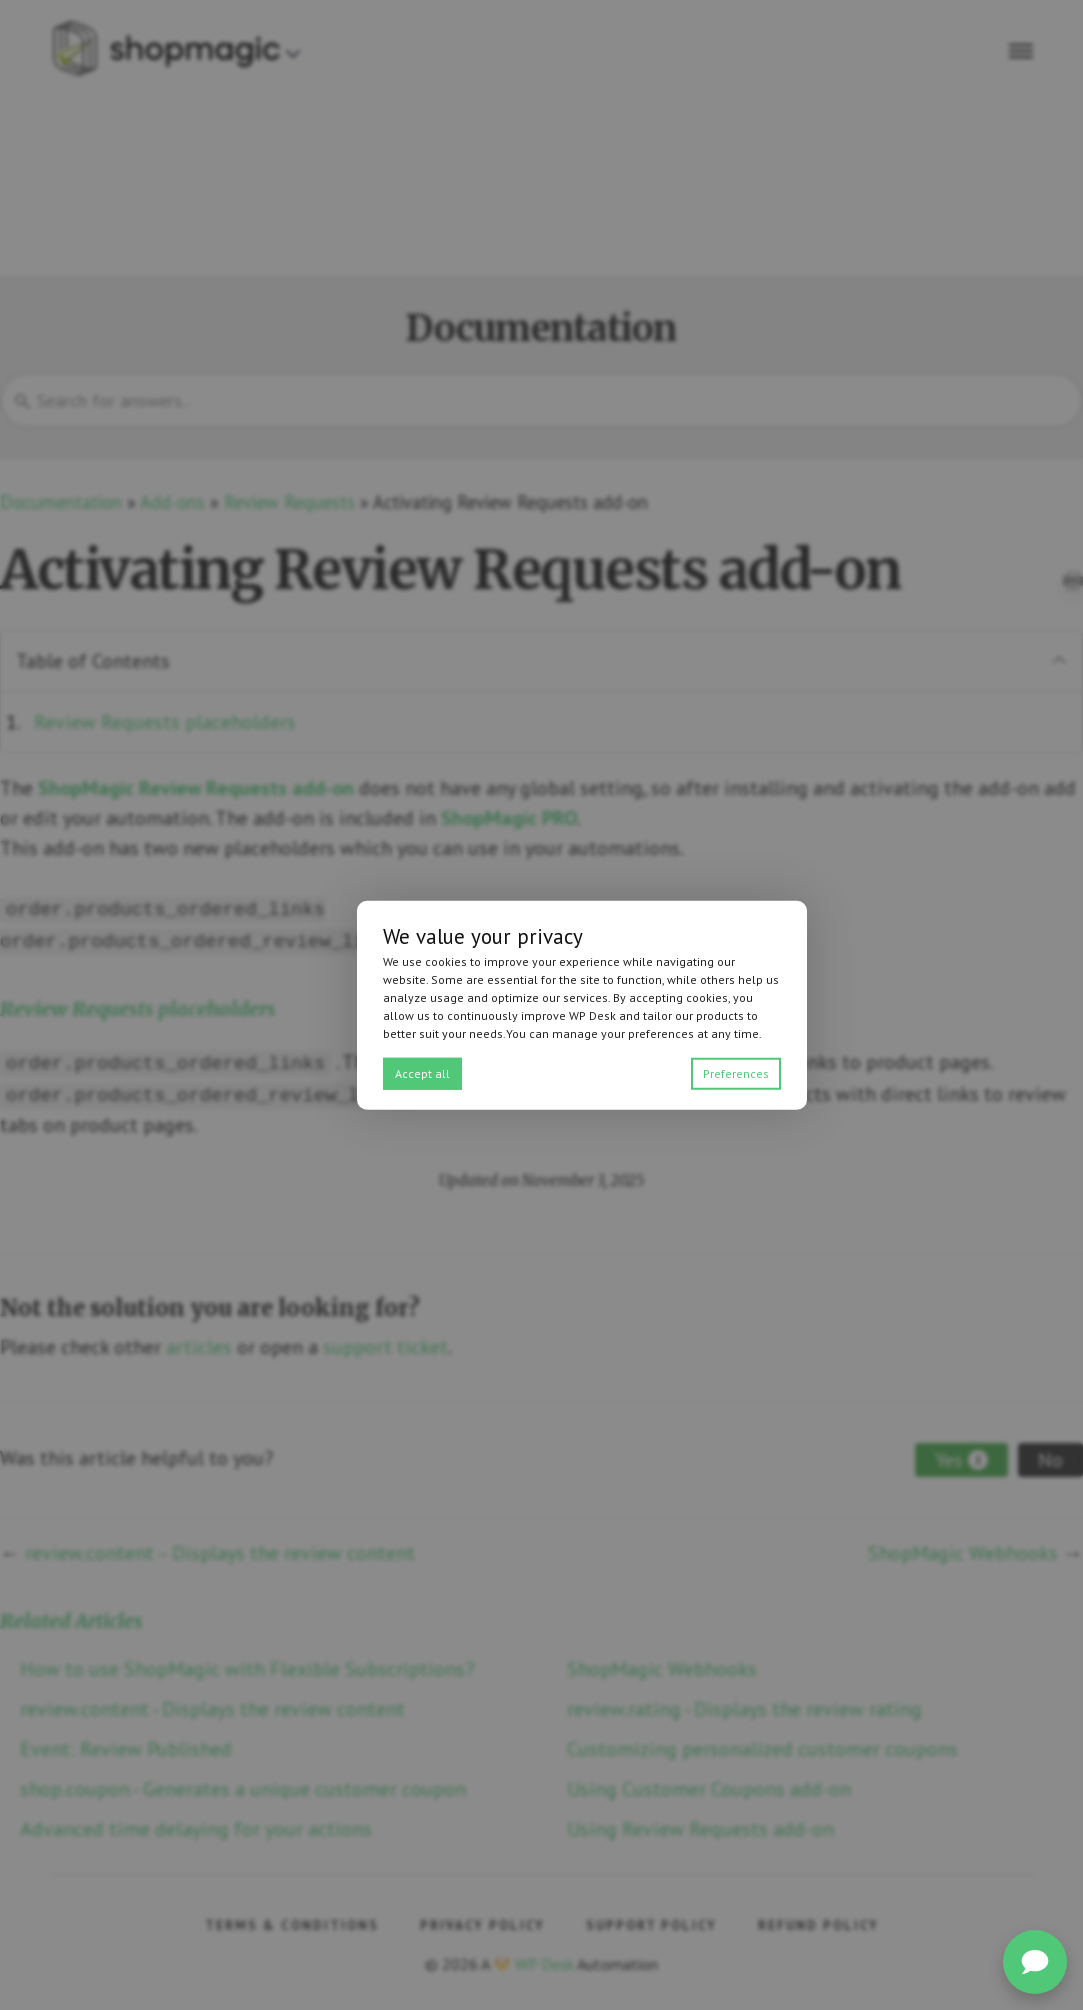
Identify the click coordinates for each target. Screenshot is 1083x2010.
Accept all (422, 1072)
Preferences (736, 1072)
